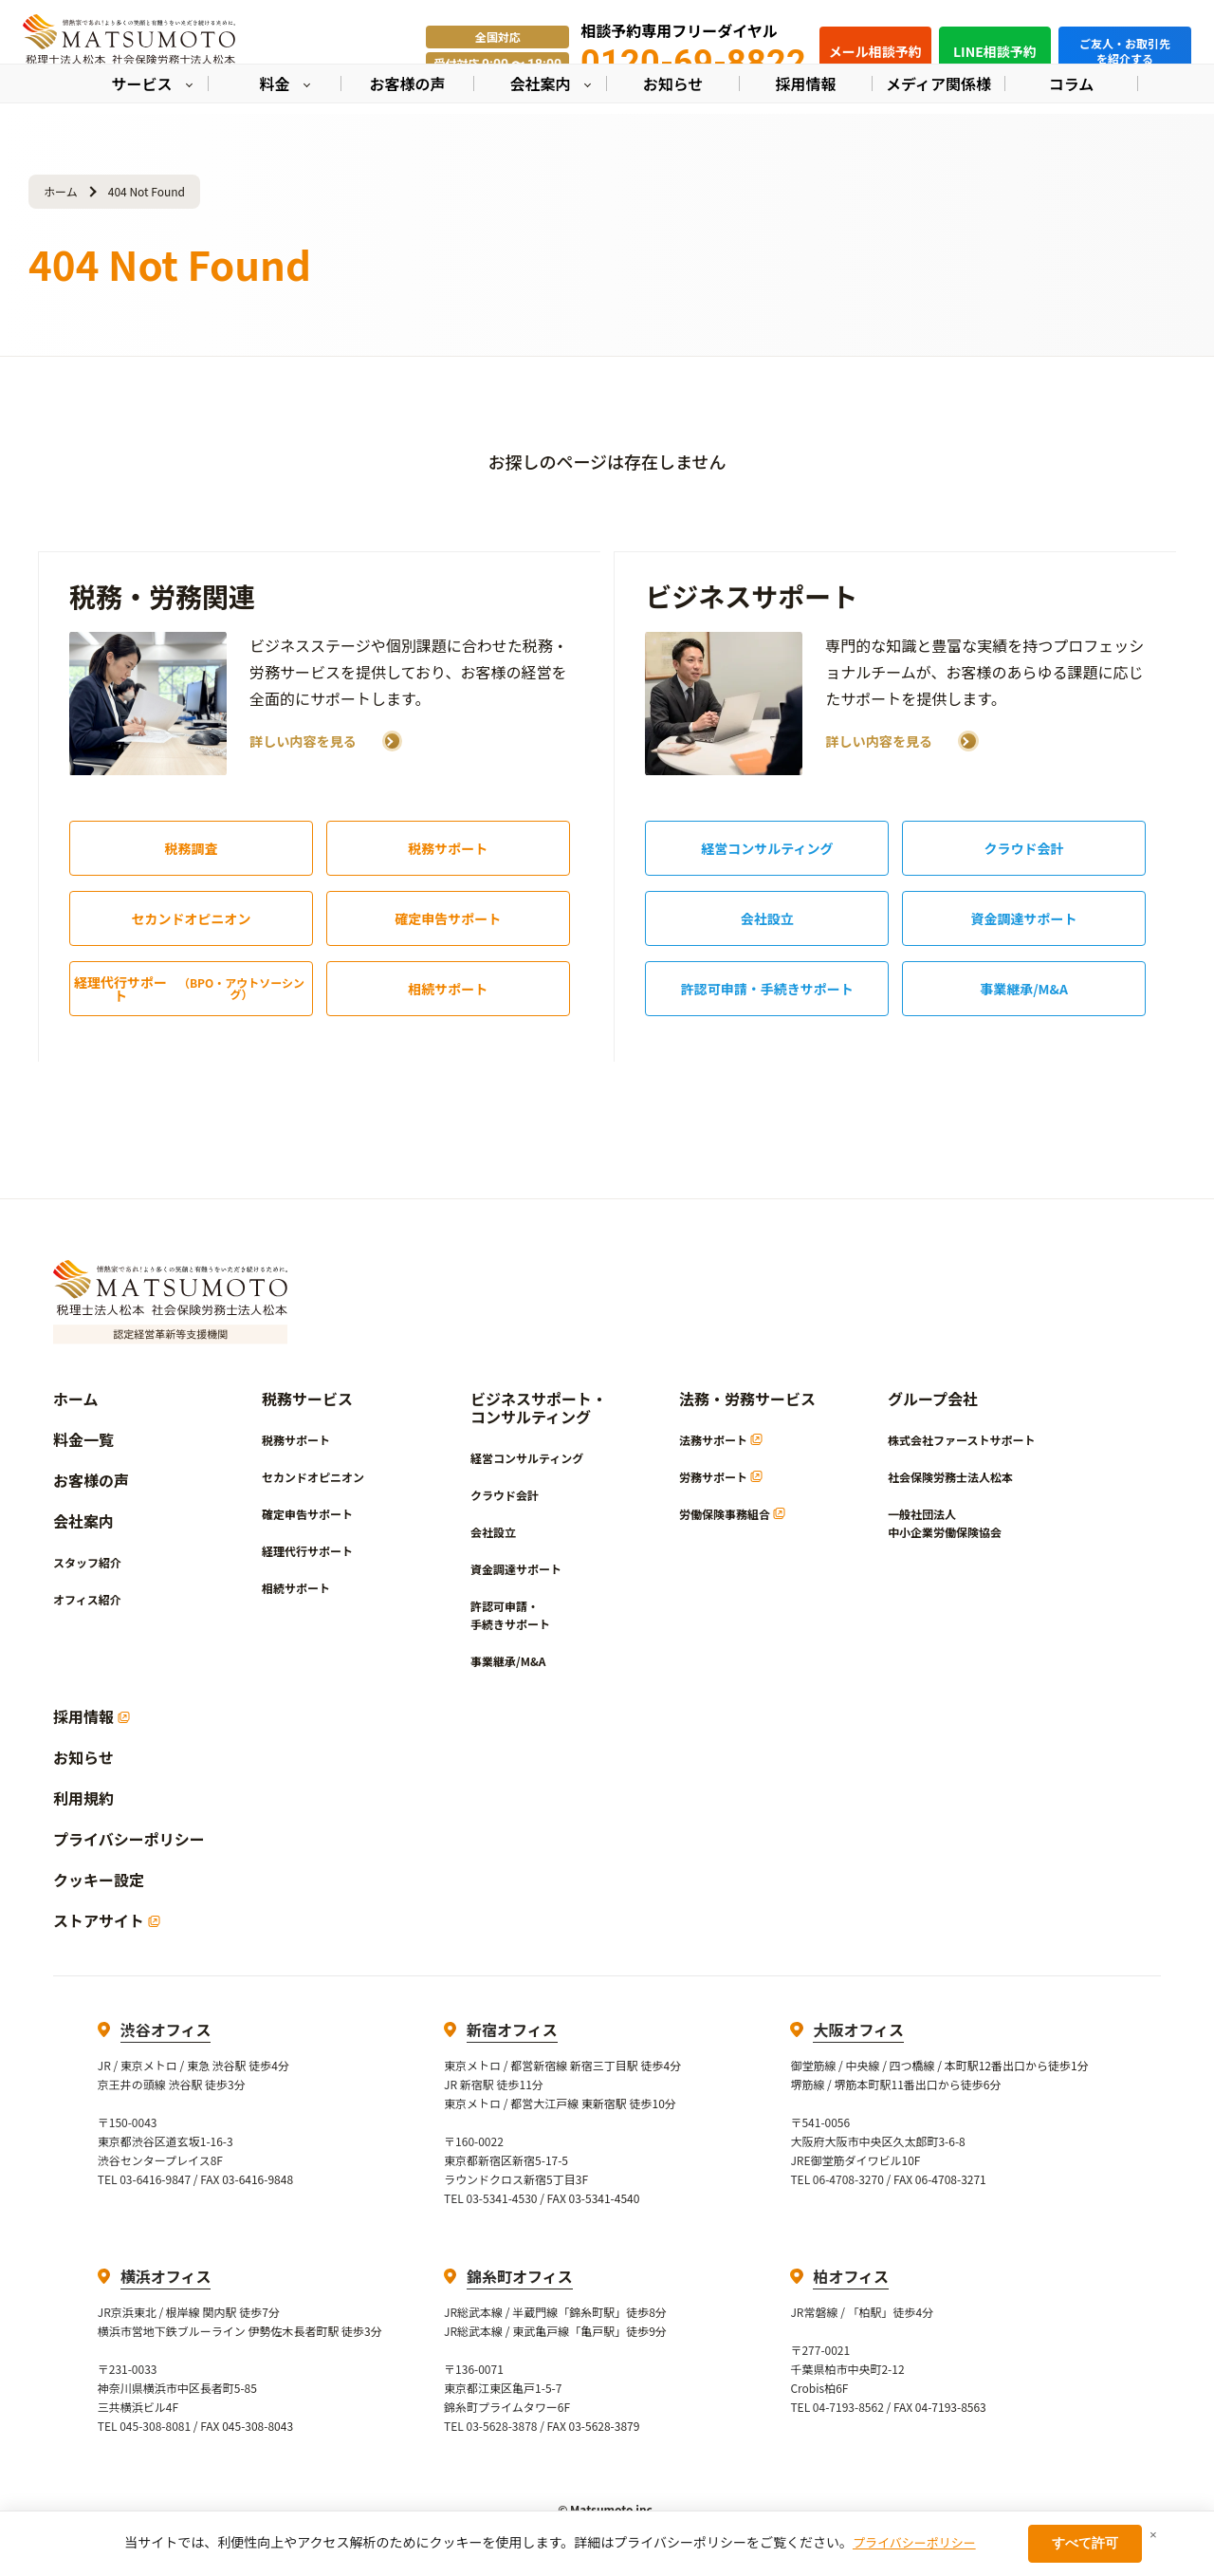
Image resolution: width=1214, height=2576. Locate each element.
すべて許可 (1085, 2542)
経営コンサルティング (767, 848)
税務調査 (190, 848)
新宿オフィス (512, 2029)
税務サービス (307, 1399)
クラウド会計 (1024, 848)
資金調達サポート (1024, 918)
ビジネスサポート (751, 596)
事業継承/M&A (1024, 988)
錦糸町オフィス (520, 2276)
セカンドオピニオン (190, 918)
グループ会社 (933, 1399)
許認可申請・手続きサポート (767, 988)
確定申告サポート (448, 918)
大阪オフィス (858, 2029)
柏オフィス (851, 2276)
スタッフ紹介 (87, 1562)
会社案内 (83, 1521)
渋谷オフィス (166, 2029)
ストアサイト (106, 1921)
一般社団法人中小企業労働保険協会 (945, 1523)
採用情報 (91, 1717)
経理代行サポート (193, 989)
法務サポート (721, 1440)
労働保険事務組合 (732, 1514)
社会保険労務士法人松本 (950, 1477)
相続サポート (447, 988)
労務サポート (721, 1477)
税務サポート (447, 848)
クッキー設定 (98, 1880)
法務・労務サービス (747, 1399)
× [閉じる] (1153, 2535)
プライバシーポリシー (129, 1839)
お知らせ (83, 1758)
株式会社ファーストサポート (961, 1440)
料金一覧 (83, 1440)
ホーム (61, 191)
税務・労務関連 (162, 596)
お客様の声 (91, 1481)
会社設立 (767, 918)
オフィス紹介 (87, 1599)
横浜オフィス (166, 2276)
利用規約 (83, 1798)
